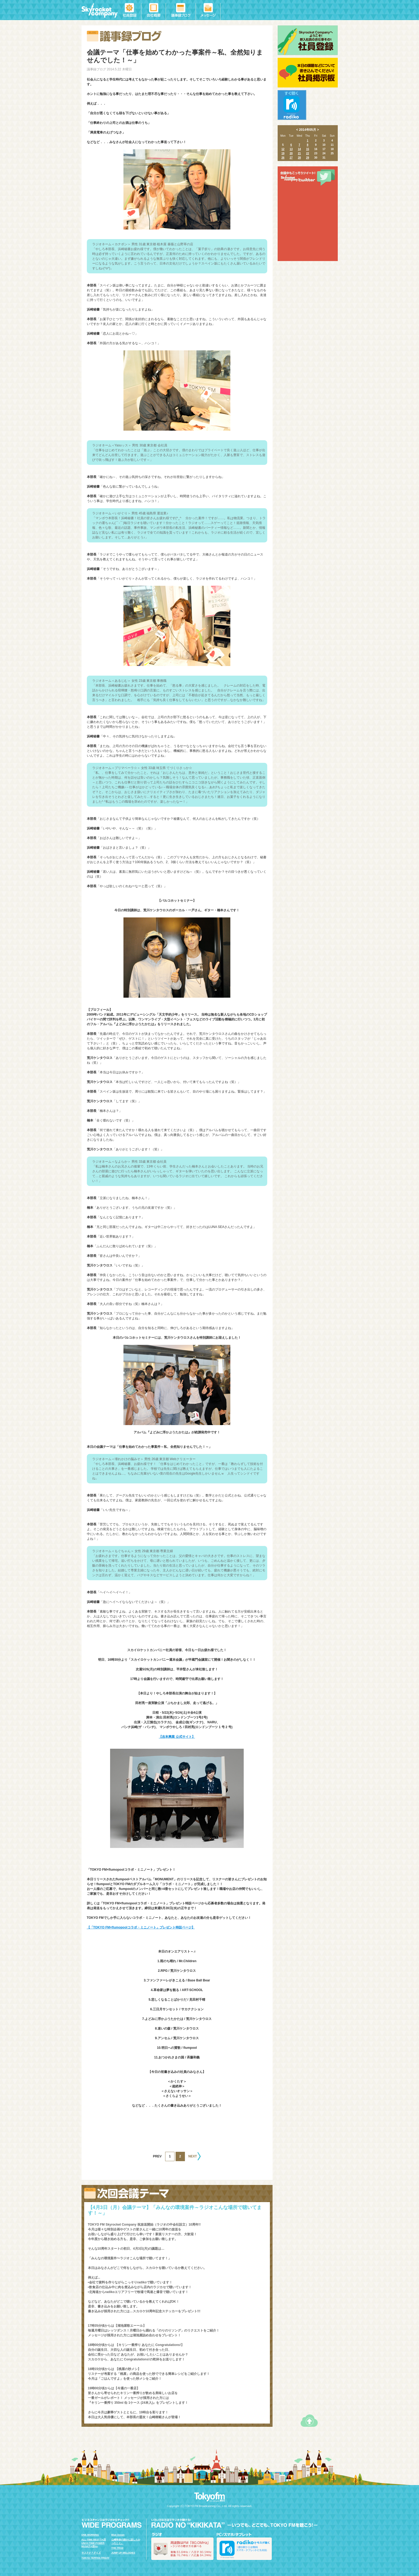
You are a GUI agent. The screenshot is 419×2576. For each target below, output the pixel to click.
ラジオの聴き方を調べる (182, 2548)
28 (299, 157)
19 (282, 153)
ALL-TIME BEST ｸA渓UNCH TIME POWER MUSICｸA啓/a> (94, 2542)
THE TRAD (117, 2548)
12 (282, 149)
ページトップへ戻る (309, 2420)
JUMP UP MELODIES (123, 2552)
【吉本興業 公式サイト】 (177, 1737)
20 (291, 153)
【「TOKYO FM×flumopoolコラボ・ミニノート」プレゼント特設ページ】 (141, 1927)
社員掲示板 (308, 72)
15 (307, 149)
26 (282, 157)
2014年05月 (307, 130)
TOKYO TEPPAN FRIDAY (96, 2557)
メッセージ (208, 10)
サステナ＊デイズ (91, 2552)
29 (307, 157)
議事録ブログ (181, 10)
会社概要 (153, 10)
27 (291, 157)
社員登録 (130, 10)
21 (299, 153)
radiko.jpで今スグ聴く (244, 2548)
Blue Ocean (118, 2534)
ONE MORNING (90, 2534)
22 (307, 153)
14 (299, 149)
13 (291, 149)
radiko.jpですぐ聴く (292, 105)
